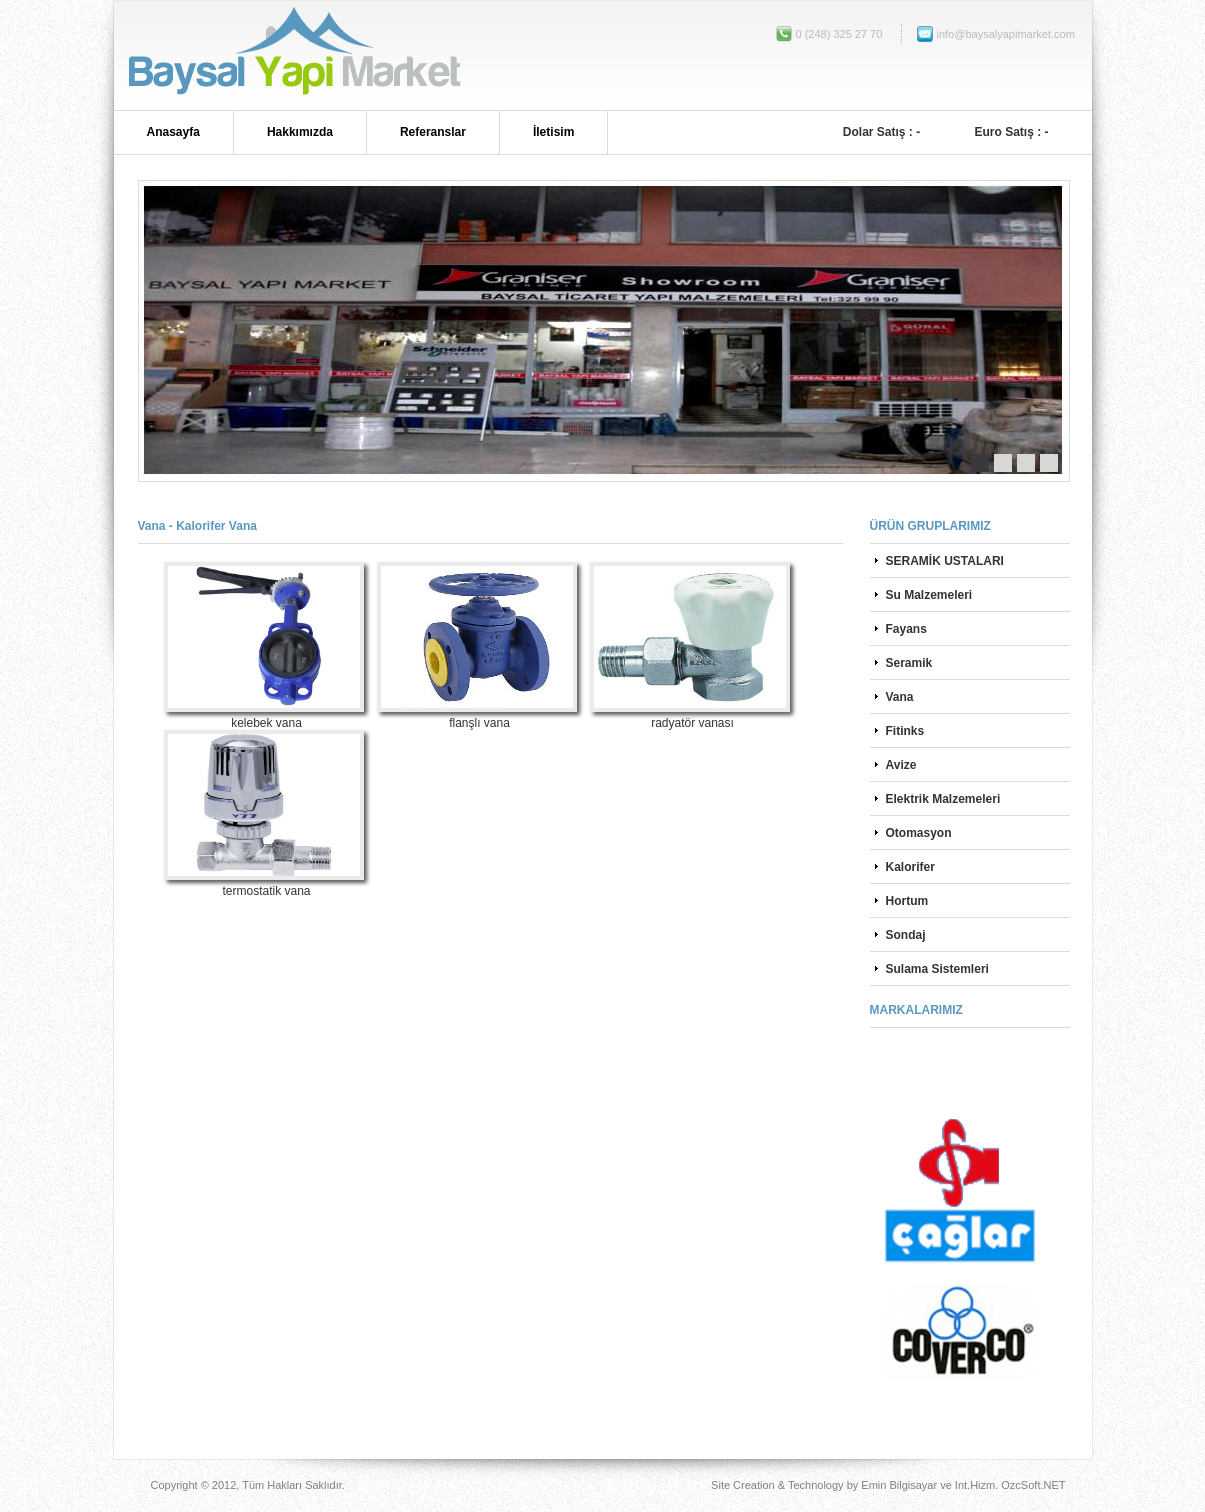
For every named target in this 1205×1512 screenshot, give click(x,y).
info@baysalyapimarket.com (982, 34)
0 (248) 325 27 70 (839, 34)
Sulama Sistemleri (937, 969)
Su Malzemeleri (929, 595)
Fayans (906, 629)
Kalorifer (910, 867)
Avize (901, 765)
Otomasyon (919, 833)
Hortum (907, 901)
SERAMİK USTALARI (945, 561)
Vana (900, 697)
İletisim (553, 132)
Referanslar (433, 132)
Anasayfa (173, 132)
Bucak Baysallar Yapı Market (292, 55)
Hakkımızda (300, 132)
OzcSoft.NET (1033, 1485)
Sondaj (906, 935)
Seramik (909, 663)
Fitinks (905, 731)
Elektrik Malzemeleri (943, 799)
